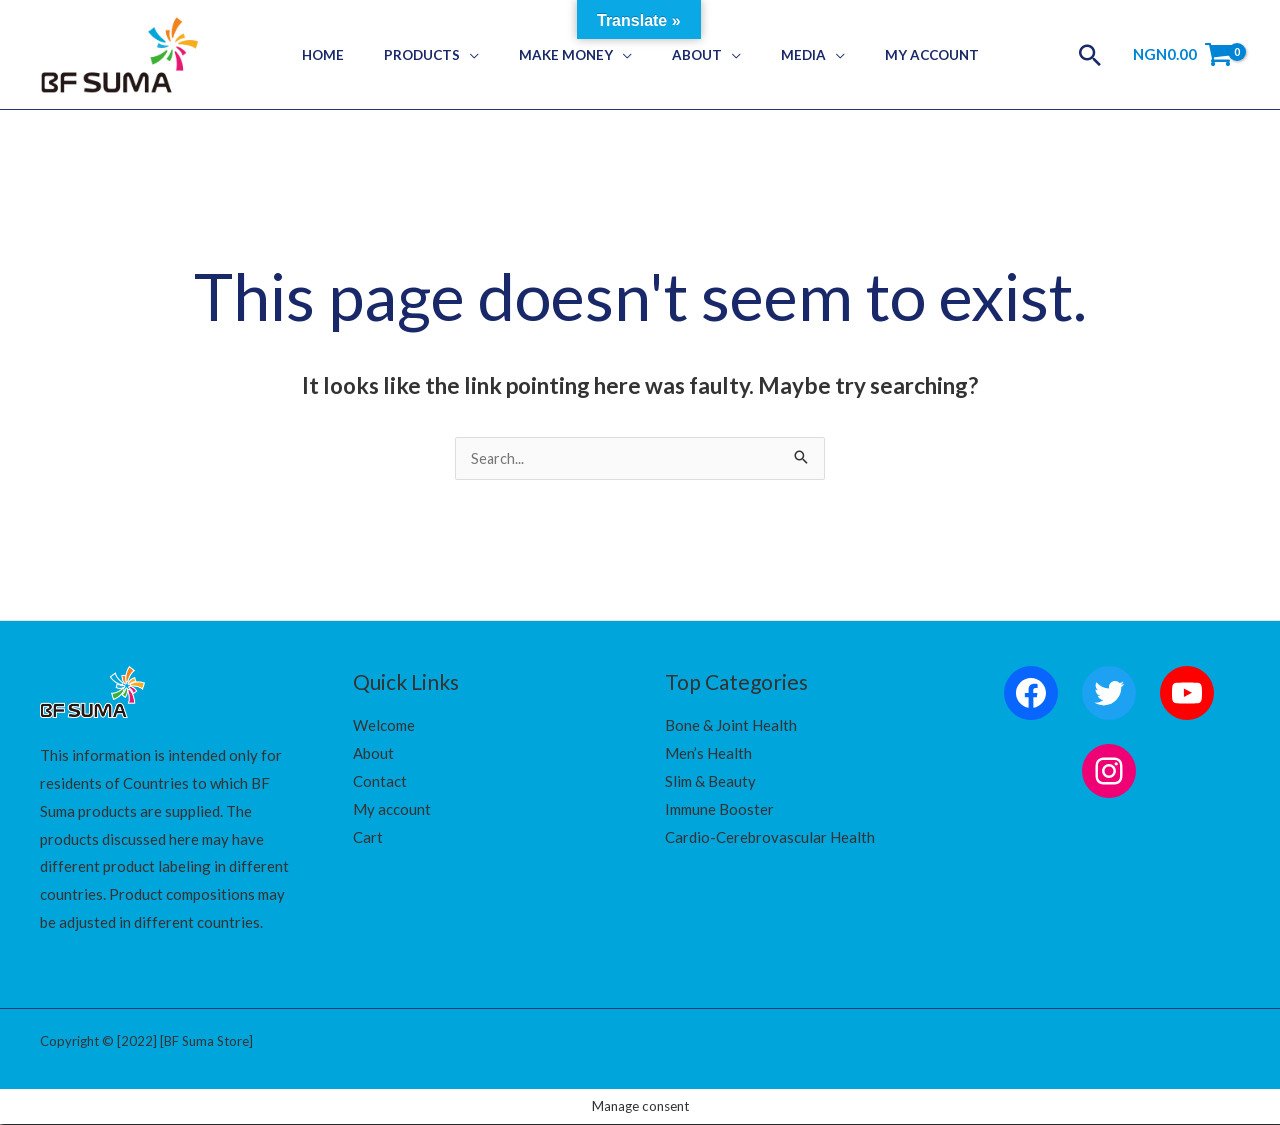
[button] (1090, 55)
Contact (380, 782)
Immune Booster (719, 810)
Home (355, 55)
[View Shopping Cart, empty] (1182, 54)
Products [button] (441, 55)
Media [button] (783, 55)
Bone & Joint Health (731, 726)
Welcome (384, 726)
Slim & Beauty (710, 782)
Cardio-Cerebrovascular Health (770, 838)
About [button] (690, 55)
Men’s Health (708, 754)
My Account (899, 55)
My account (392, 810)
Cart (368, 838)
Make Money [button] (572, 55)
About (373, 754)
